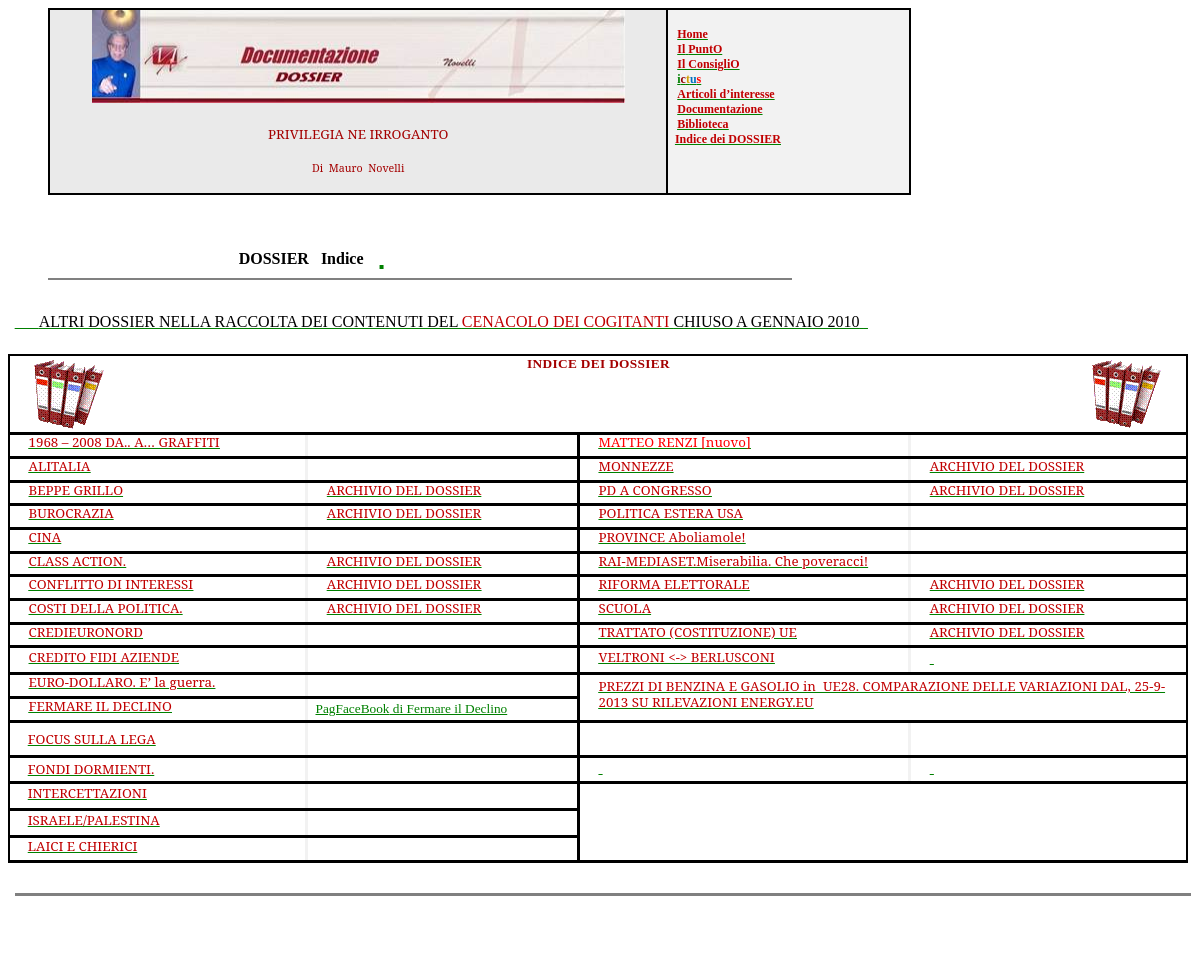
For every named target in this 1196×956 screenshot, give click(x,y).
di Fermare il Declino (411, 708)
